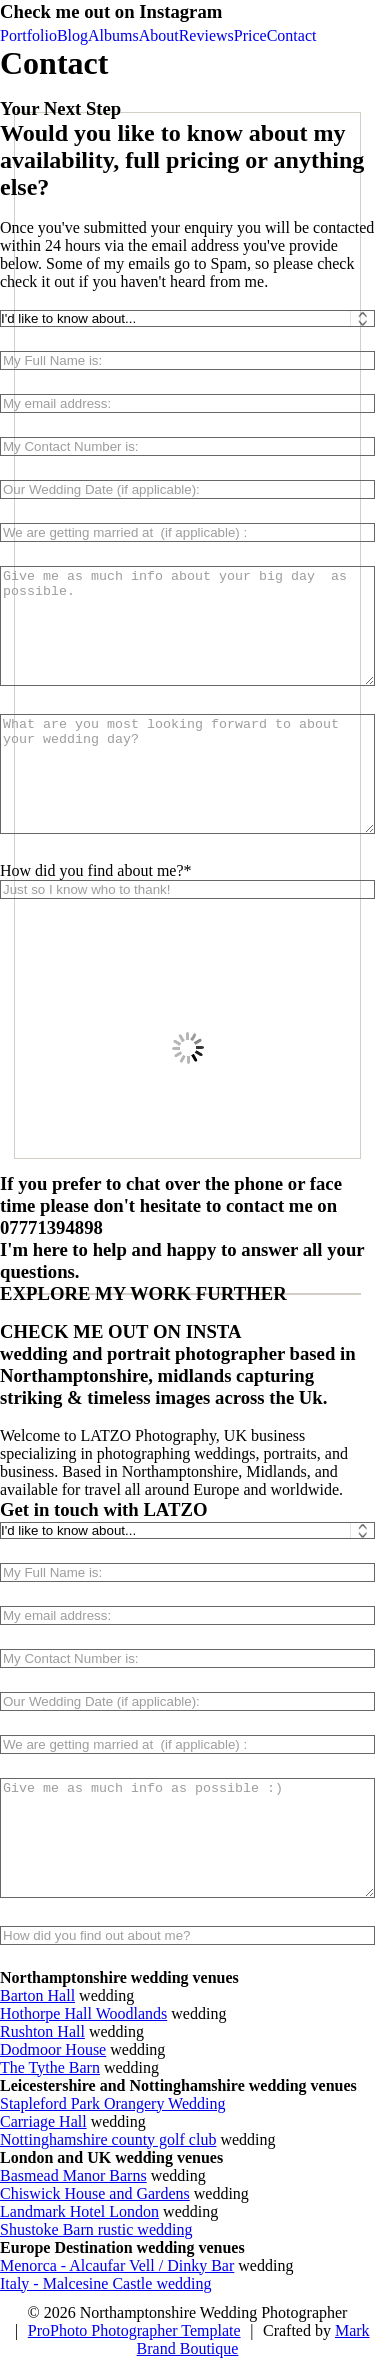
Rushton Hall (42, 2031)
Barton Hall (37, 1995)
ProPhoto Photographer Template (134, 2330)
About (159, 35)
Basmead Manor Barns (73, 2175)
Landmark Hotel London (79, 2211)
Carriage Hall (43, 2121)
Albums (113, 35)
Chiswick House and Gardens (95, 2193)
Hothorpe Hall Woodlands (83, 2013)
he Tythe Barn (55, 2067)
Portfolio (28, 35)
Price (250, 35)
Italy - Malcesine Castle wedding (106, 2283)
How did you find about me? (92, 870)
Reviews (206, 35)
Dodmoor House (53, 2049)
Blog (72, 35)
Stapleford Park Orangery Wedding (112, 2103)
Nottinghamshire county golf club (108, 2139)
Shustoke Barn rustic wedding (96, 2229)
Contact (292, 35)
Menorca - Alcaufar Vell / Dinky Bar (117, 2265)
